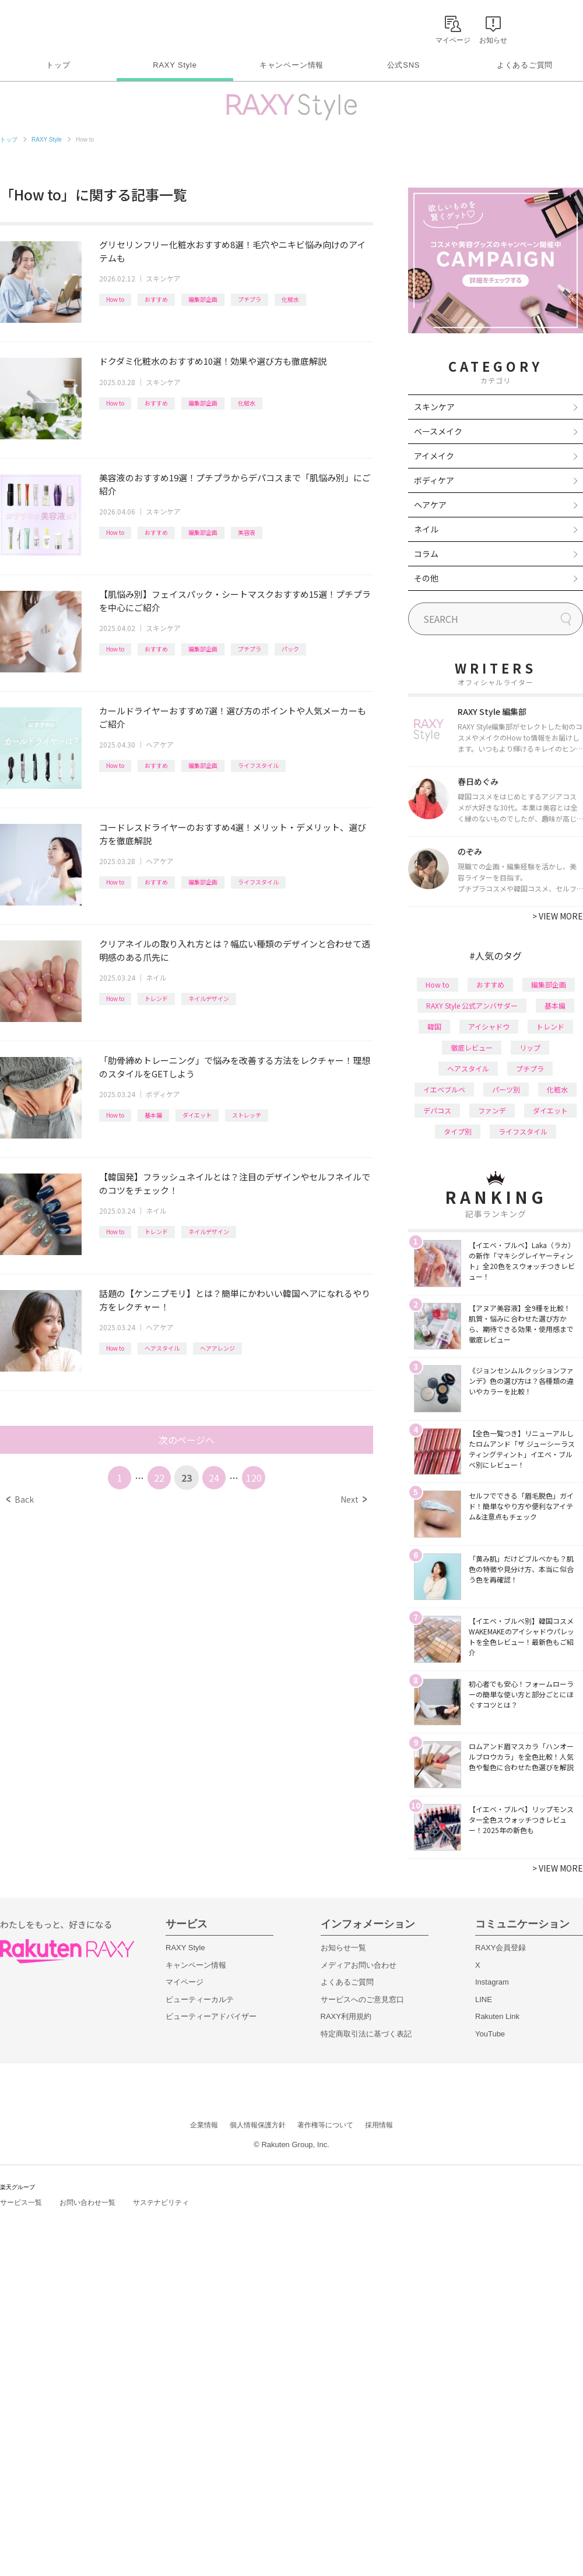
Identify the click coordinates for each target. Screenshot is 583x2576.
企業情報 (204, 2125)
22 (159, 1478)
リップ (529, 1047)
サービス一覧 (21, 2202)
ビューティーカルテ (200, 1999)
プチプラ (249, 299)
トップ (58, 65)
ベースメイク (438, 431)
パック (290, 648)
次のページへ (187, 1440)
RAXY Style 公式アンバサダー (472, 1005)
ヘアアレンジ (217, 1348)
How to (115, 299)
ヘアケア (160, 744)
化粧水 (290, 299)
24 (214, 1478)
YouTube (490, 2033)
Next (353, 1499)
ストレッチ (246, 1115)
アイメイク (434, 455)
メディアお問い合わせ (358, 1965)
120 (254, 1478)
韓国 (434, 1026)
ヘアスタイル (162, 1348)
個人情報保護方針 (258, 2125)
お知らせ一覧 (343, 1947)
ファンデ (492, 1110)
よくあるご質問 (525, 65)
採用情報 (379, 2125)
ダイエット (197, 1115)
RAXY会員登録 (500, 1947)
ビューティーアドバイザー (211, 2016)
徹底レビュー (472, 1047)
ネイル (156, 977)
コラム (426, 553)
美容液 (246, 532)
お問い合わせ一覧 (87, 2202)
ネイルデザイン (208, 998)
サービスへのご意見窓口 (362, 1999)
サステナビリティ (161, 2202)
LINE (483, 1999)
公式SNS (403, 65)
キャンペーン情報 (291, 65)
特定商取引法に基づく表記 (366, 2033)
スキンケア (163, 278)
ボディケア (163, 1094)
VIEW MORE (557, 916)
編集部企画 (202, 299)
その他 (426, 578)
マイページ (184, 1982)
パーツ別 (506, 1089)
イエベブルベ (444, 1089)
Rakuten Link (497, 2016)
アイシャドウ (489, 1026)
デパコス (437, 1110)
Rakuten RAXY (51, 26)
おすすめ (156, 299)
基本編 (153, 1115)
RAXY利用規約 (346, 2016)
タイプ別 (458, 1131)
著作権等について (325, 2125)
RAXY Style (174, 65)
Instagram (492, 1982)
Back (20, 1499)
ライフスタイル (258, 765)
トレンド (156, 998)
